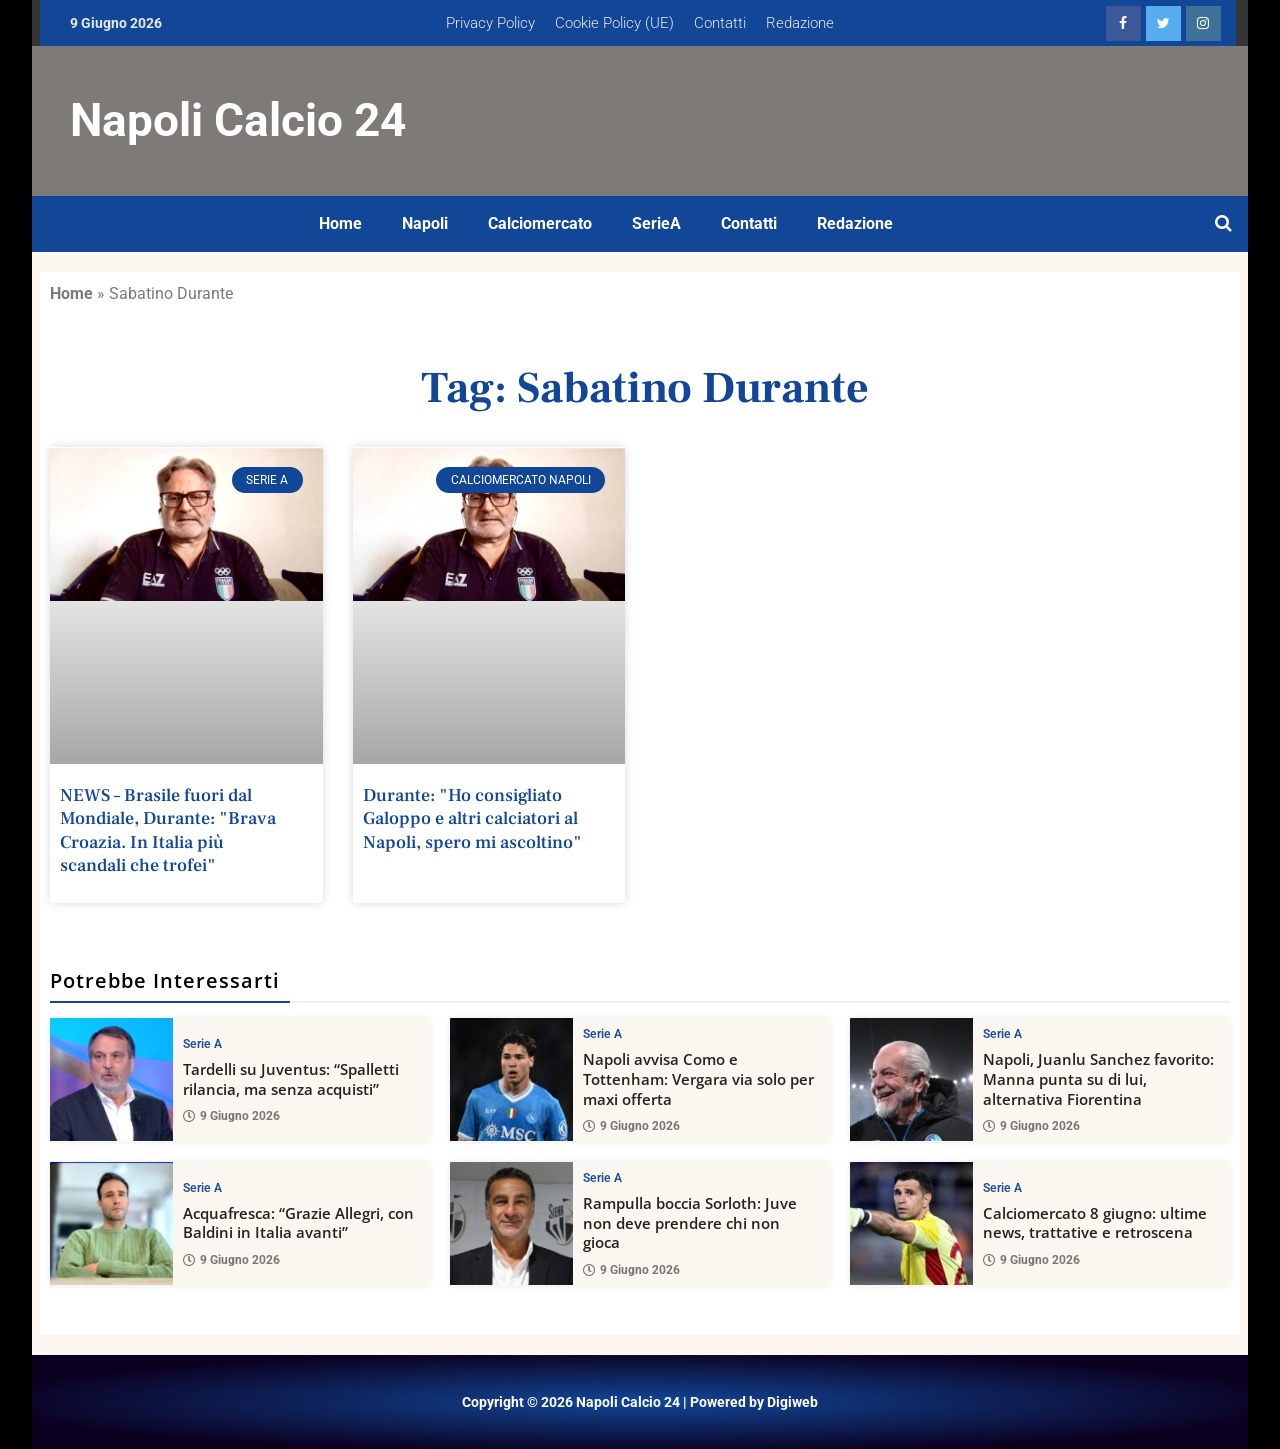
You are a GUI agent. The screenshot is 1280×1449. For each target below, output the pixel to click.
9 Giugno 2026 (231, 1115)
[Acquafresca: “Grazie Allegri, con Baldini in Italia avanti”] (111, 1222)
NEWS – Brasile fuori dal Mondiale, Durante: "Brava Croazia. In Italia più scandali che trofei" (168, 830)
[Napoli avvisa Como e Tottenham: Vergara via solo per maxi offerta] (511, 1079)
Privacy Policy (490, 23)
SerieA (656, 223)
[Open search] (1223, 224)
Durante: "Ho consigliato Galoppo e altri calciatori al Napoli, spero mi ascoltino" (472, 819)
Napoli (425, 223)
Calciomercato (540, 223)
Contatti (720, 23)
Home (340, 223)
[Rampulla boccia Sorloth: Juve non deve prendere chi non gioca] (511, 1222)
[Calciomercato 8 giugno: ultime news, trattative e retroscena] (911, 1222)
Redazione (800, 23)
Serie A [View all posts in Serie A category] (202, 1043)
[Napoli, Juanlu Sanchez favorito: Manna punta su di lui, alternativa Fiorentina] (911, 1079)
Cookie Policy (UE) (614, 23)
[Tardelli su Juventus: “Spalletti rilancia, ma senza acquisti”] (111, 1079)
